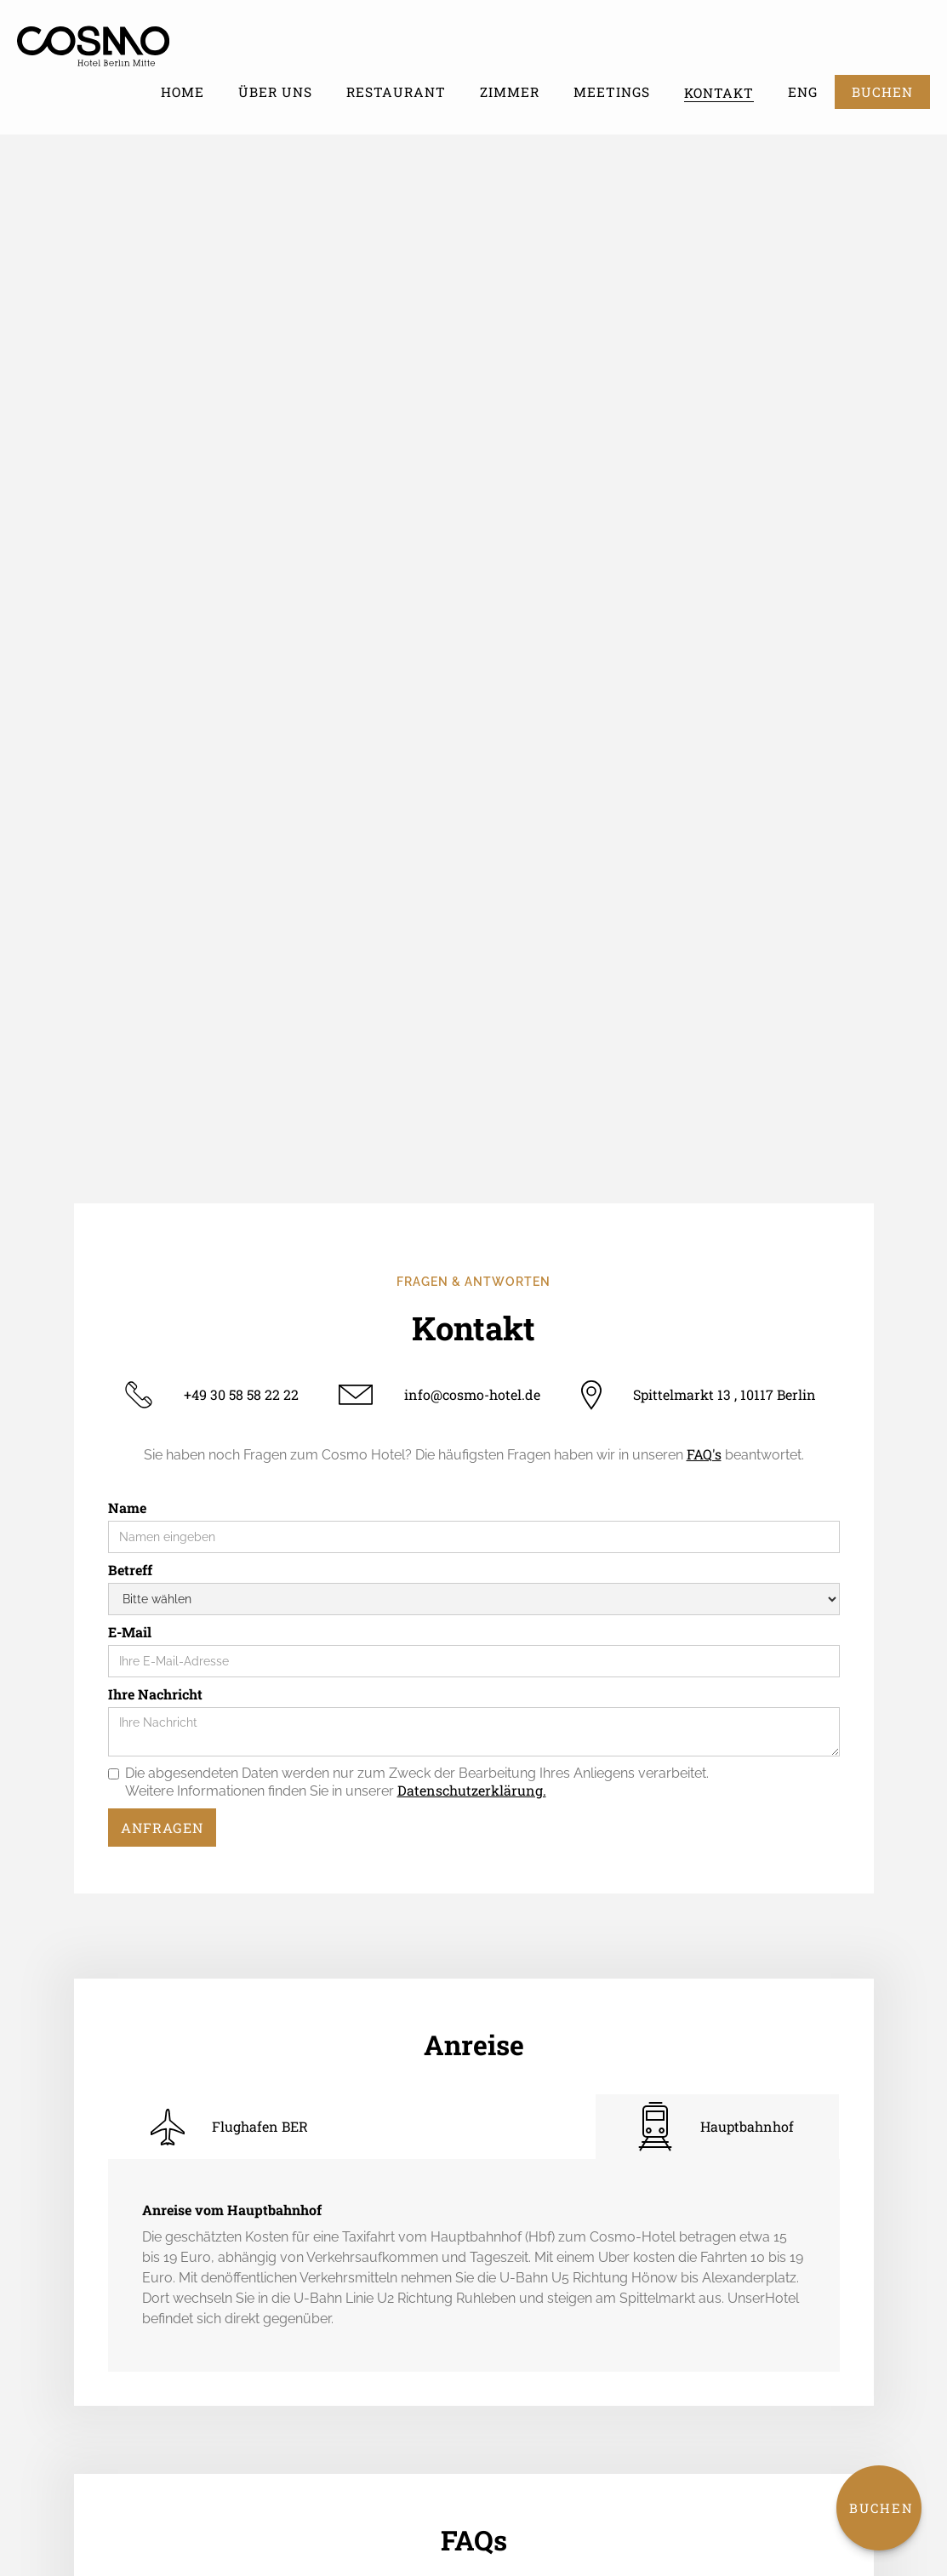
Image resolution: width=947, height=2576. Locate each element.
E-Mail (129, 1632)
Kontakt (719, 92)
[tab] (229, 2126)
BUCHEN (882, 91)
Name (127, 1507)
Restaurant (396, 91)
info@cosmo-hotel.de (472, 1394)
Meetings (611, 91)
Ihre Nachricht (155, 1694)
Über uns (275, 91)
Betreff (130, 1570)
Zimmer (509, 91)
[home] (112, 41)
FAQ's (704, 1454)
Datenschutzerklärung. (471, 1790)
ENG (803, 91)
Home (182, 91)
